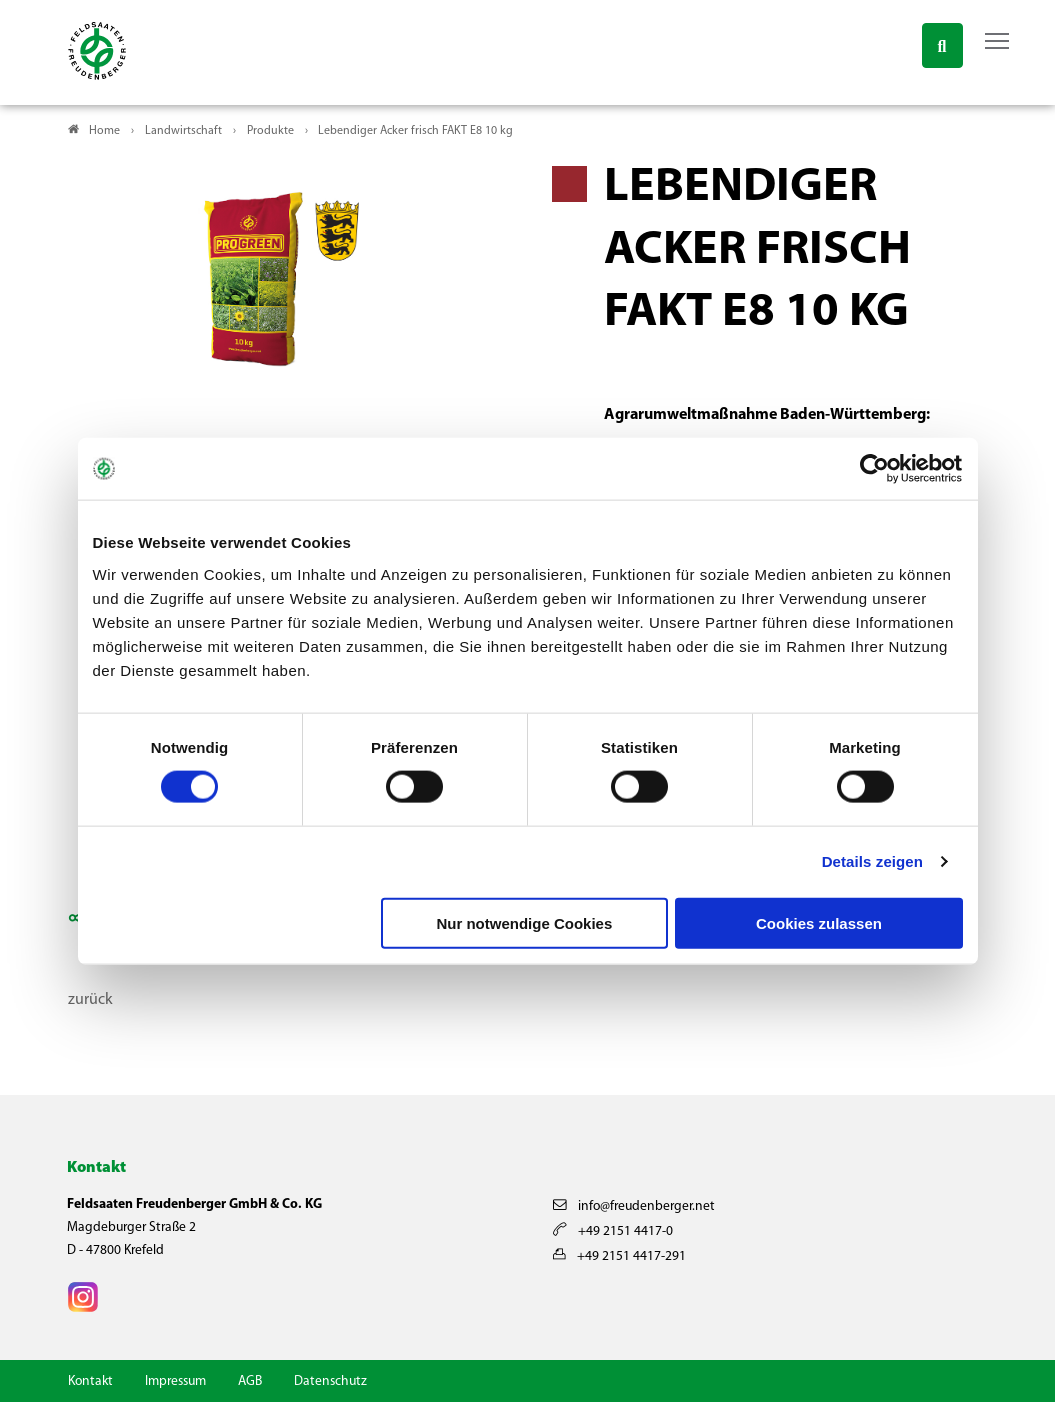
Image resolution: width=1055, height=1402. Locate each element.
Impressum (175, 1381)
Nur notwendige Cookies (524, 922)
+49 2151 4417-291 (619, 1256)
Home (104, 131)
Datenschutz (330, 1381)
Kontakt (90, 1381)
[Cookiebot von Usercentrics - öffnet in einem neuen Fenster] (875, 469)
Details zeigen (872, 861)
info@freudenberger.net (634, 1206)
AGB (250, 1381)
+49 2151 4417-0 (613, 1231)
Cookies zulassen (819, 922)
